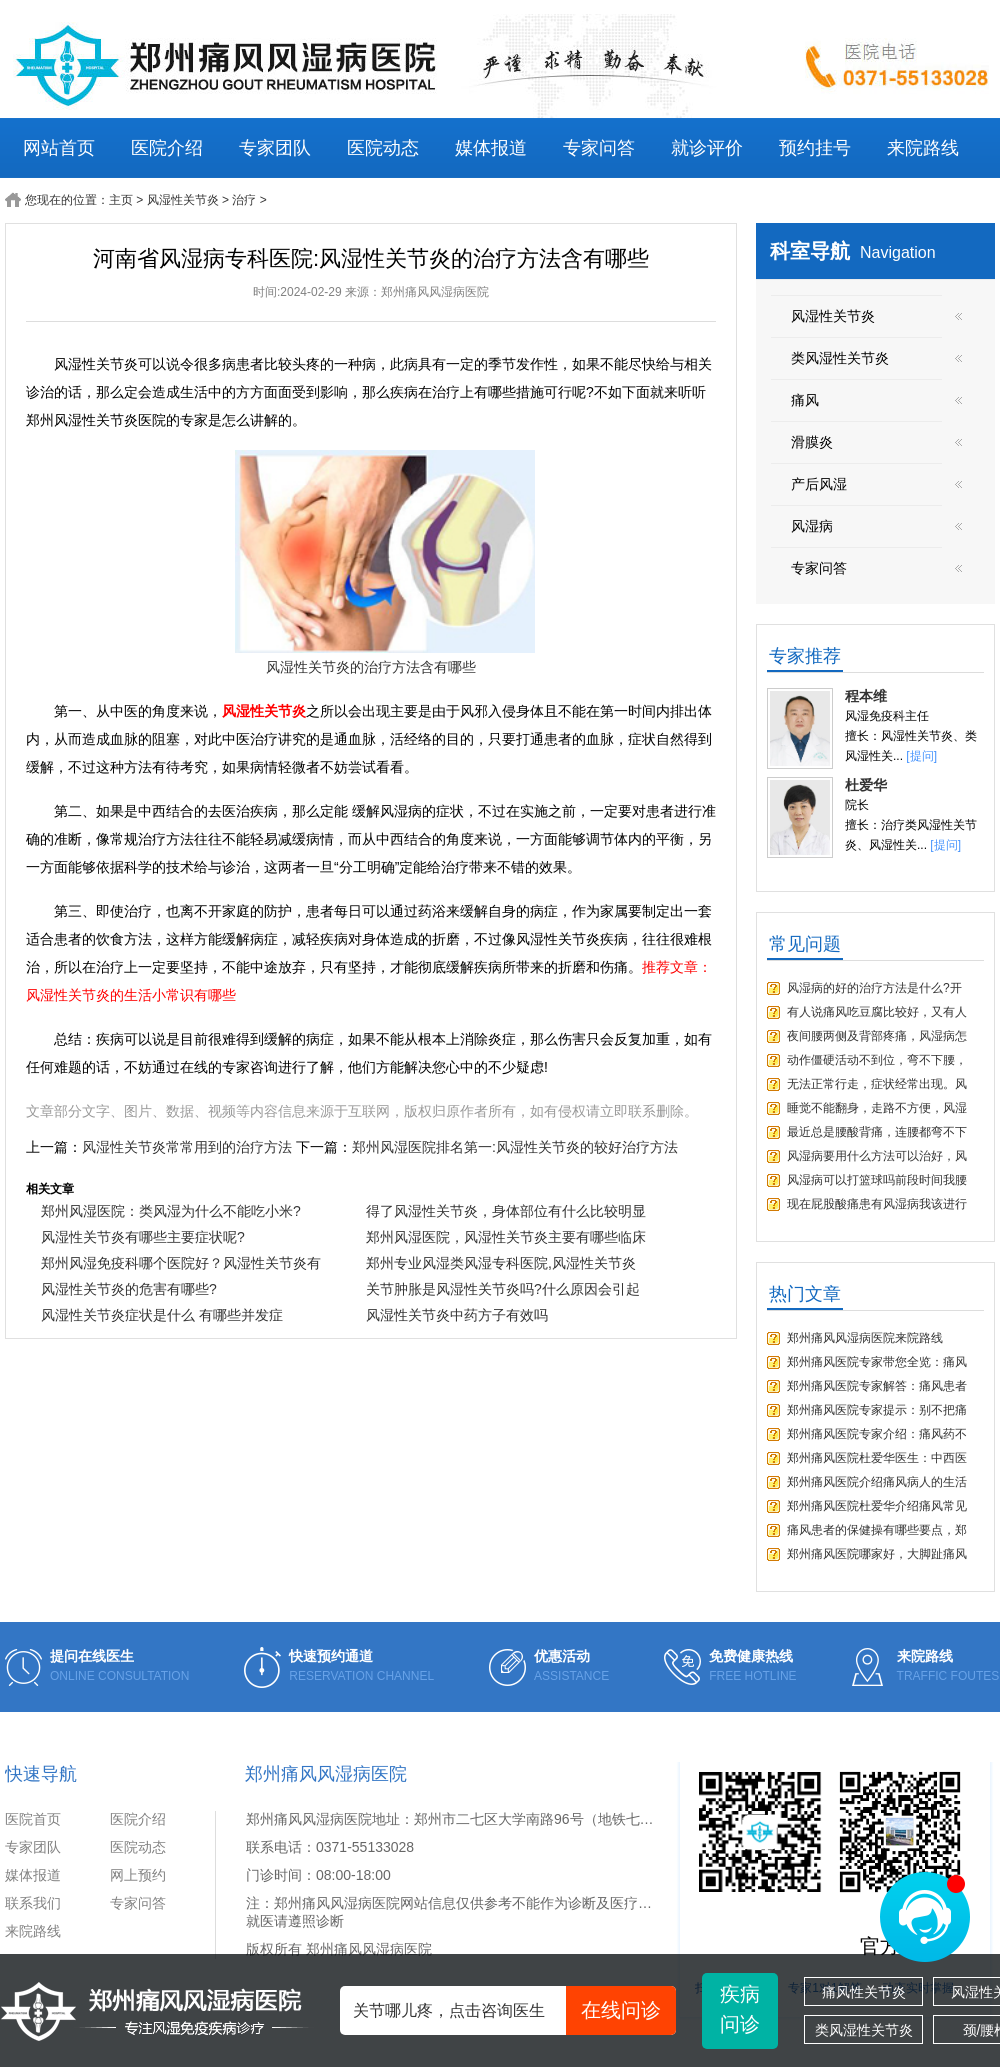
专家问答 (599, 148)
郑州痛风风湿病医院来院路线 (865, 1338)
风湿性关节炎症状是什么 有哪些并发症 (162, 1315)
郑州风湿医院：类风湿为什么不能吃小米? (171, 1211)
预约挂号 (815, 148)
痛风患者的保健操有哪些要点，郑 (877, 1530)
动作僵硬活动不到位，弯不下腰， (877, 1060)
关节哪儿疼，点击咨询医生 (514, 2010)
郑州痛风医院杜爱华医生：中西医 (877, 1458)
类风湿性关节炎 (864, 2030)
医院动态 (383, 148)
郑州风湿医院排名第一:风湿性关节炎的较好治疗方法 (515, 1147)
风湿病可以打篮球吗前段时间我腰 (877, 1180)
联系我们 (33, 1903)
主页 (121, 200)
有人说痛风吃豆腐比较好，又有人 (877, 1012)
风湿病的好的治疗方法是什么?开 (874, 988)
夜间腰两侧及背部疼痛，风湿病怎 (877, 1036)
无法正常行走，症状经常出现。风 (877, 1084)
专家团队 (275, 148)
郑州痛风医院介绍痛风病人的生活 (877, 1482)
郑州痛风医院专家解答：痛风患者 (877, 1386)
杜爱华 (866, 785)
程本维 (866, 696)
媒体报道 (491, 148)
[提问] (921, 756)
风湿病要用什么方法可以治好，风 (877, 1156)
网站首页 (59, 148)
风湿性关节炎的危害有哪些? (129, 1289)
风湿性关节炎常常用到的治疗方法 (187, 1147)
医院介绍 (167, 148)
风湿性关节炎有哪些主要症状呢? (143, 1237)
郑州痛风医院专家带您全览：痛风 (877, 1362)
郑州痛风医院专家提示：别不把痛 (877, 1410)
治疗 (244, 200)
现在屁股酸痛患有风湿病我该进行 (877, 1204)
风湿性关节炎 (183, 200)
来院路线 (923, 148)
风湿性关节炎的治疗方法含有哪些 (371, 667)
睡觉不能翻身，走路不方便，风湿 (877, 1108)
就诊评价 (707, 148)
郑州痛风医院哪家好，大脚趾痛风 (877, 1554)
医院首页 (33, 1819)
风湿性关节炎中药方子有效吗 (457, 1315)
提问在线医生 (92, 1656)
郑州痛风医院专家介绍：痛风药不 (877, 1434)
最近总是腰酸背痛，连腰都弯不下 (877, 1132)
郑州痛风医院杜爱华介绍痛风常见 (877, 1506)
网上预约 (138, 1875)
